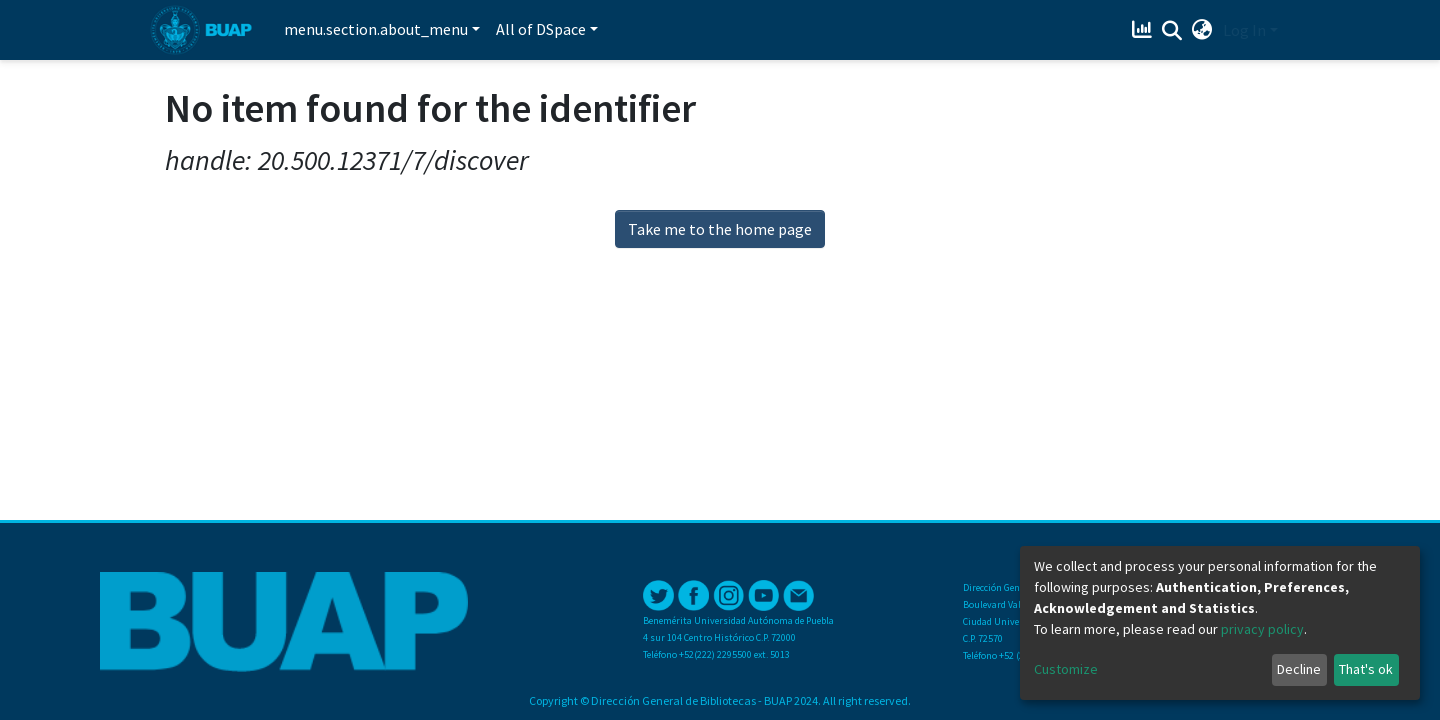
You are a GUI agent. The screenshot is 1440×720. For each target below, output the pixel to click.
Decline (1299, 669)
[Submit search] (1172, 31)
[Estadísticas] (1144, 30)
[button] (1202, 30)
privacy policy (1262, 629)
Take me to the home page (720, 229)
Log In (1244, 30)
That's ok (1366, 669)
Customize (1066, 669)
